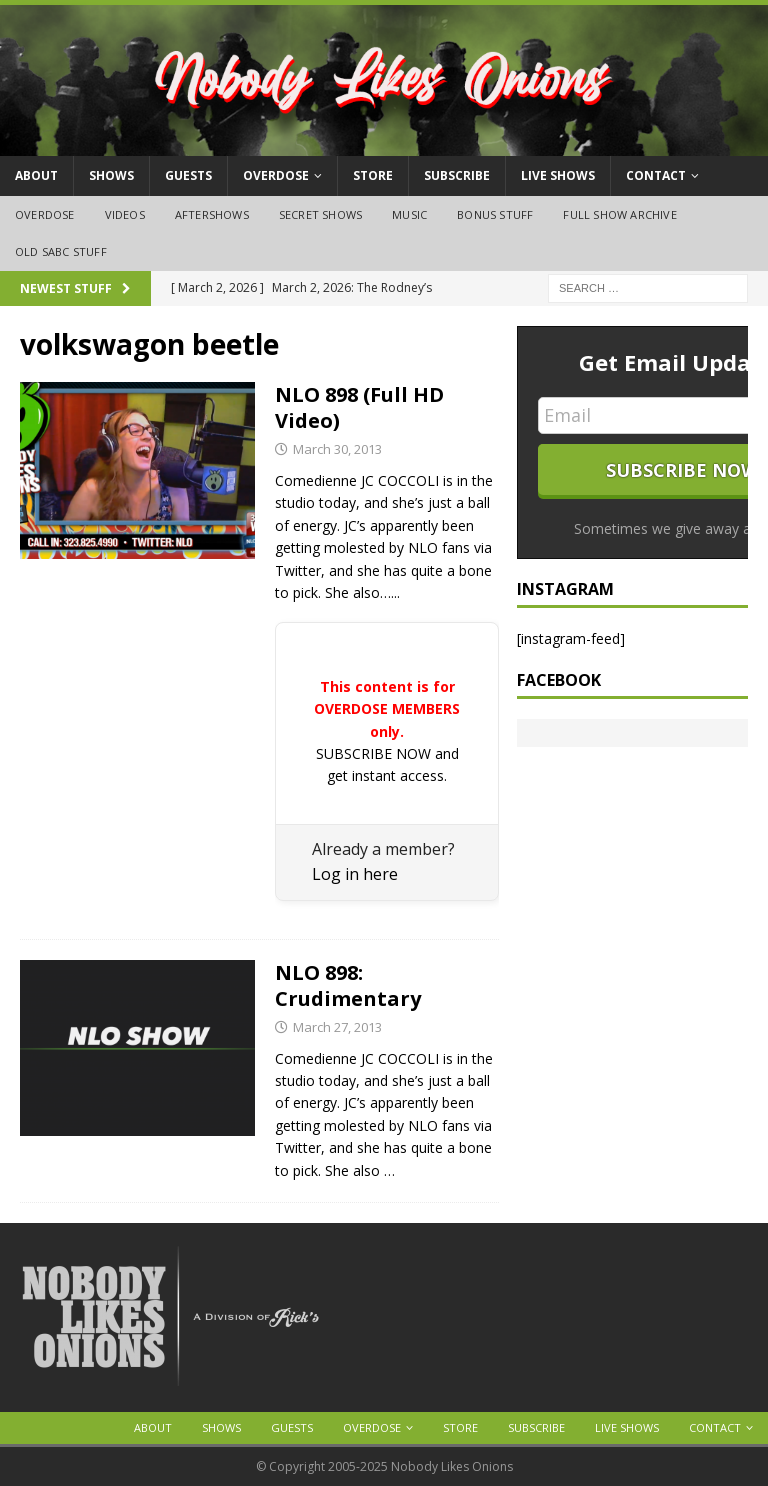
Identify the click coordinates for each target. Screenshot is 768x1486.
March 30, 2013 (337, 449)
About (36, 175)
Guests (188, 175)
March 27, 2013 (337, 1027)
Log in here (355, 874)
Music (409, 214)
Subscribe (457, 175)
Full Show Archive (619, 214)
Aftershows (212, 214)
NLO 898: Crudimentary (348, 985)
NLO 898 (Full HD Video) (359, 407)
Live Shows (558, 175)
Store (373, 175)
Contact (656, 175)
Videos (125, 214)
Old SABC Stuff (61, 251)
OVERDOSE (276, 175)
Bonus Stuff (495, 214)
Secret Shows (320, 214)
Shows (111, 175)
